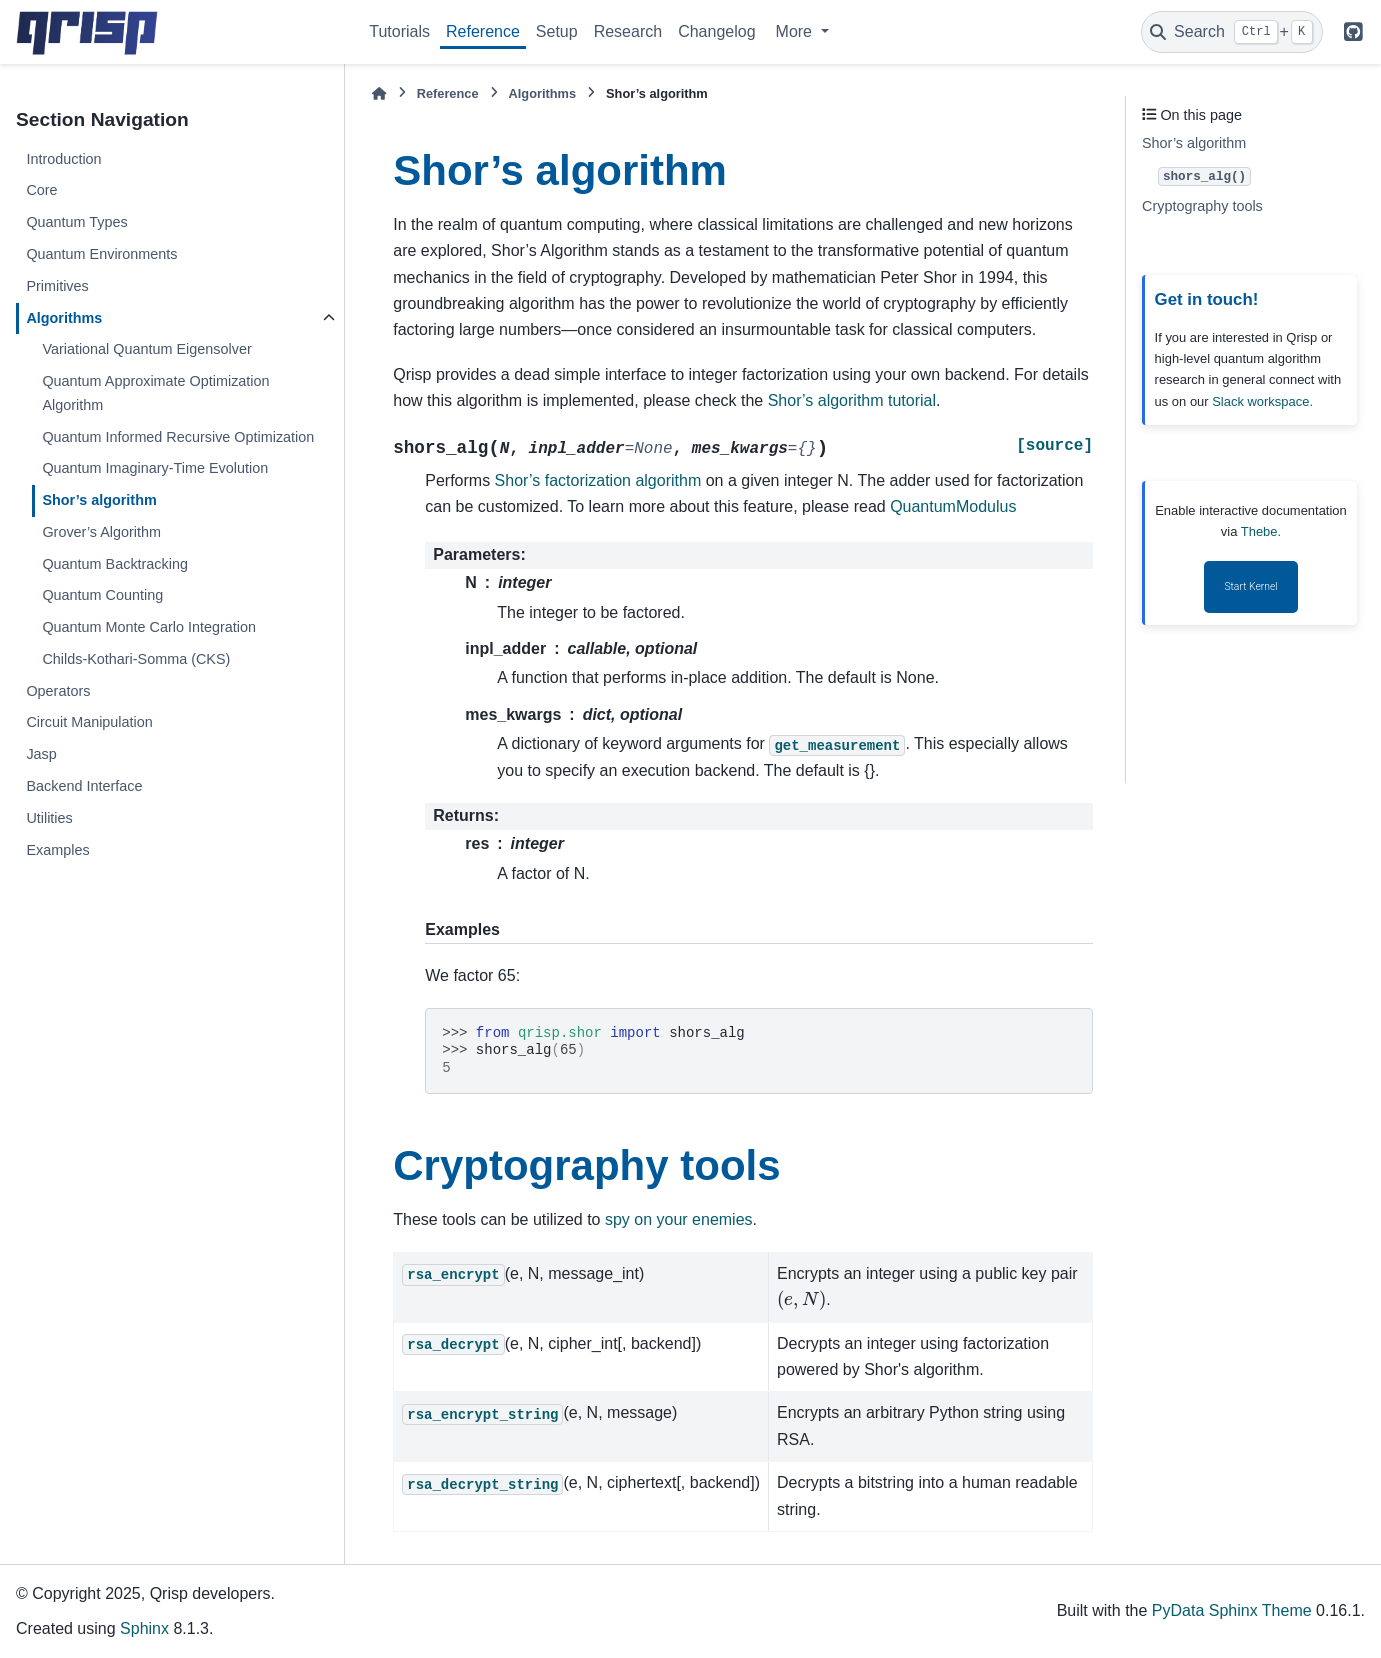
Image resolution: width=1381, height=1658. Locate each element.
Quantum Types (76, 222)
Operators (58, 691)
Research (628, 31)
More (796, 31)
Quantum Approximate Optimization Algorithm (155, 393)
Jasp (41, 754)
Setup (557, 31)
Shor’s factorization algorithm (598, 480)
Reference (483, 31)
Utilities (49, 818)
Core (41, 190)
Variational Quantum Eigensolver (146, 349)
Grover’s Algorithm (101, 532)
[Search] (1232, 32)
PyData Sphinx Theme (1232, 1610)
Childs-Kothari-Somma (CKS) (136, 659)
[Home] (379, 93)
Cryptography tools (1202, 206)
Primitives (57, 286)
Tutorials (399, 31)
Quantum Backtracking (115, 564)
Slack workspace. (1262, 401)
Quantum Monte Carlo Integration (149, 627)
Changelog (716, 31)
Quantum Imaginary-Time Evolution (155, 468)
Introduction (63, 159)
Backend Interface (84, 786)
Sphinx (144, 1628)
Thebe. (1261, 531)
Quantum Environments (101, 254)
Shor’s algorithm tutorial (852, 400)
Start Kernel (1250, 586)
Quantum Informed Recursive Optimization (178, 437)
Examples (57, 850)
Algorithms (64, 318)
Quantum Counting (102, 595)
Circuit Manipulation (89, 722)
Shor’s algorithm (99, 500)
